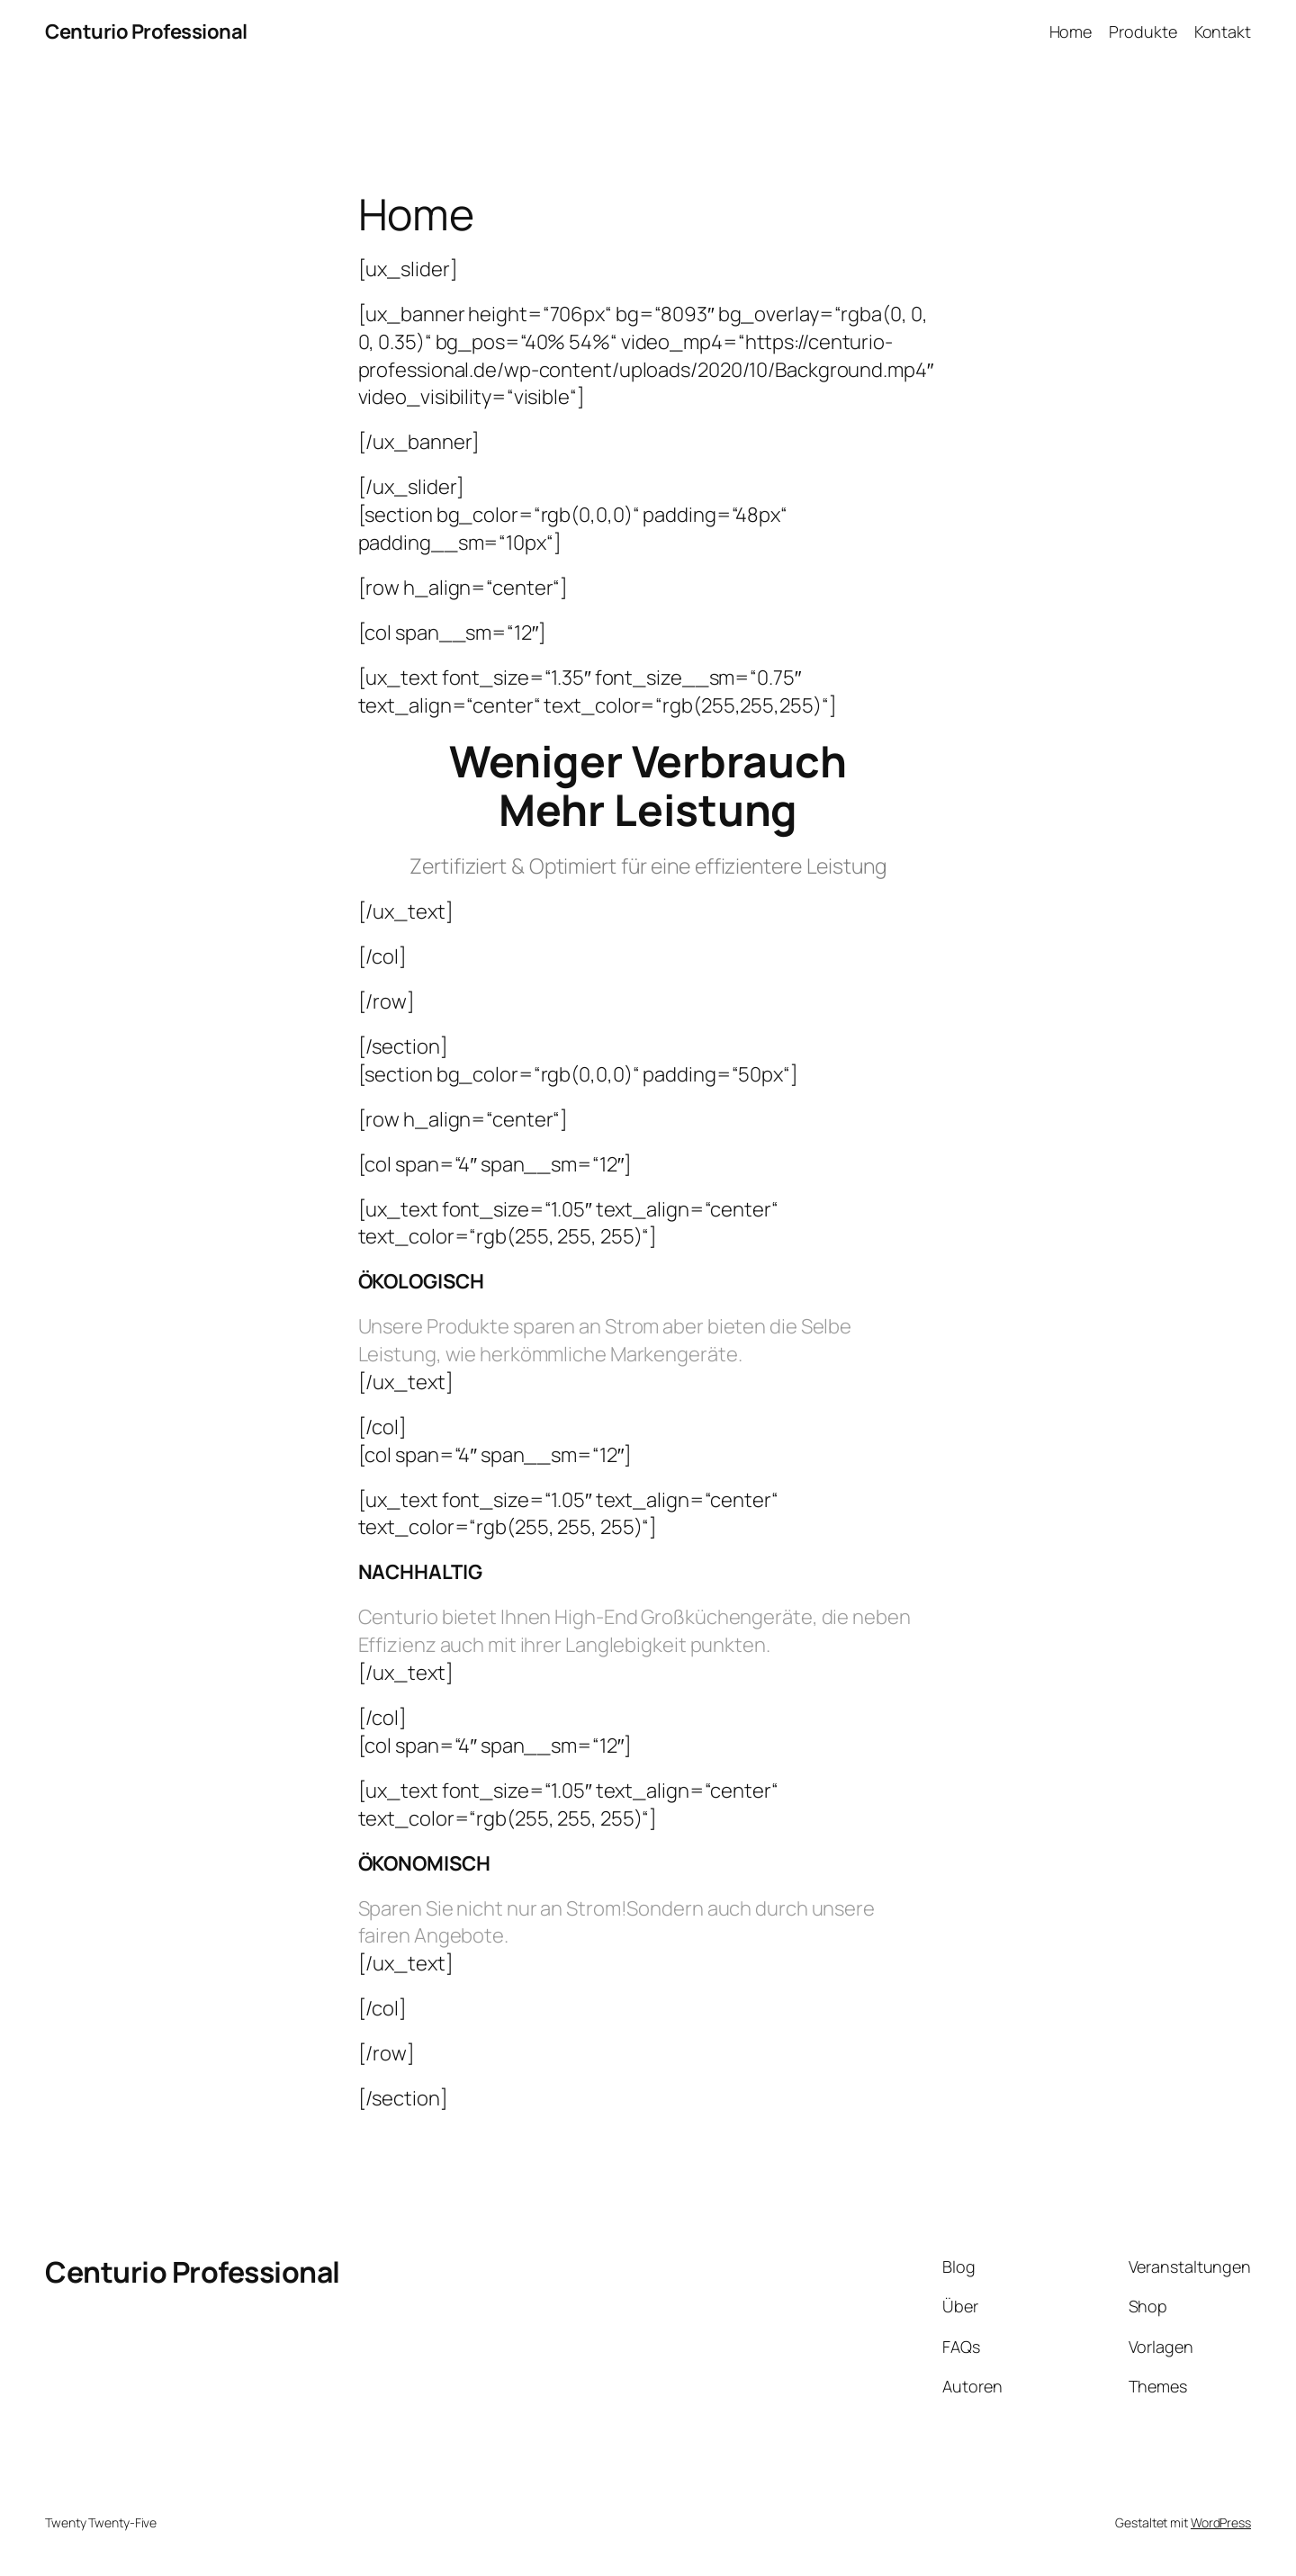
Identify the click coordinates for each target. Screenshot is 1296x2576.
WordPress (1221, 2522)
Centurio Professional (146, 31)
